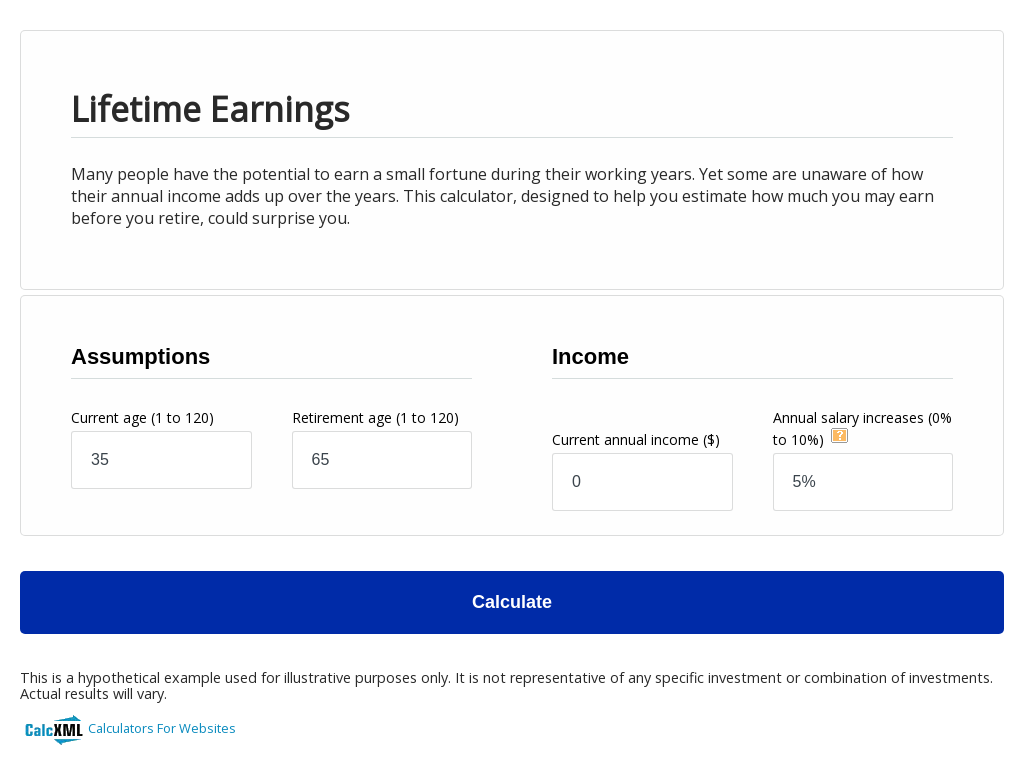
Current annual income (636, 439)
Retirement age (375, 417)
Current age (142, 417)
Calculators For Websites (162, 728)
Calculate (512, 602)
